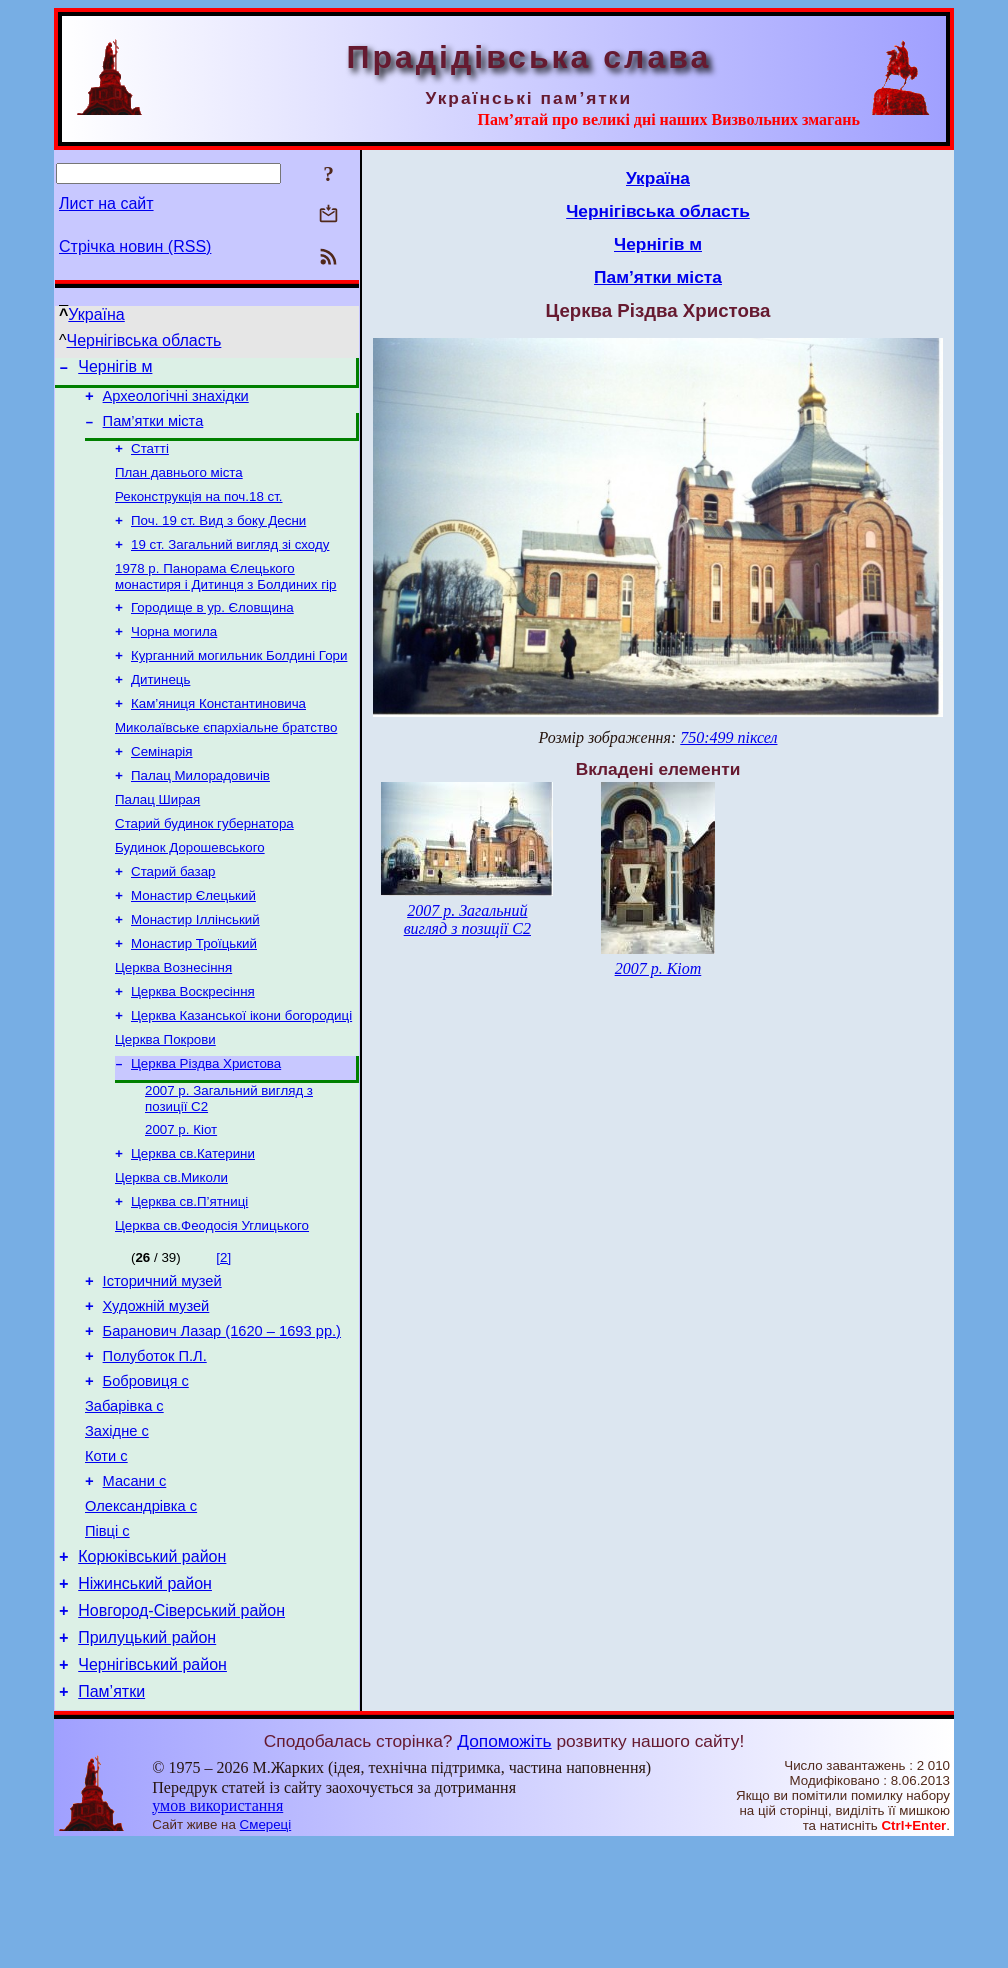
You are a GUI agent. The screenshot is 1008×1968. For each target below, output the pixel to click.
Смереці (266, 1948)
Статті (150, 459)
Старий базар (173, 916)
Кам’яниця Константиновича (218, 734)
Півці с (107, 1637)
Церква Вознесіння (173, 1020)
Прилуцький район (147, 1755)
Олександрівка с (141, 1609)
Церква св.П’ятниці (189, 1272)
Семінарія (162, 786)
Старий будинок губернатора (204, 864)
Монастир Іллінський (195, 968)
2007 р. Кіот (181, 1194)
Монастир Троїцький (194, 994)
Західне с (117, 1525)
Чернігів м (115, 369)
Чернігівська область (144, 340)
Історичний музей (162, 1357)
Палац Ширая (157, 838)
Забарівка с (124, 1497)
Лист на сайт (106, 203)
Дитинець (160, 708)
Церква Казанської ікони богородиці (241, 1072)
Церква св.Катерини (193, 1220)
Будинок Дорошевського (190, 890)
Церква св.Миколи (171, 1246)
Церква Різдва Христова (206, 1124)
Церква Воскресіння (193, 1046)
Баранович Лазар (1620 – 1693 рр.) (222, 1413)
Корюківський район (152, 1665)
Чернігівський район (152, 1785)
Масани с (135, 1581)
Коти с (106, 1553)
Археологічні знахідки (176, 402)
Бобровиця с (146, 1469)
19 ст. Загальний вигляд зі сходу (230, 563)
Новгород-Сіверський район (181, 1725)
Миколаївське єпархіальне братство (226, 760)
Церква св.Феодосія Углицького (212, 1298)
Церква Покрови (165, 1098)
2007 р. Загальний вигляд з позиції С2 (467, 919)
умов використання (217, 1929)
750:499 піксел (728, 737)
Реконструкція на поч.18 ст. (199, 511)
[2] (223, 1330)
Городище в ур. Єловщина (212, 630)
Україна (96, 314)
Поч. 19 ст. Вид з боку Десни (218, 537)
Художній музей (156, 1385)
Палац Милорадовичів (200, 812)
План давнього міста (179, 485)
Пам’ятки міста (153, 430)
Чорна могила (174, 656)
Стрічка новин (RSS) (135, 246)
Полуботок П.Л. (155, 1441)
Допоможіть (504, 1865)
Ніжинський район (145, 1695)
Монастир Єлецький (193, 942)
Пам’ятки (111, 1815)
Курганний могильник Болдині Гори (239, 682)
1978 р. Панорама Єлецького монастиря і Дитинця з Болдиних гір (225, 597)
